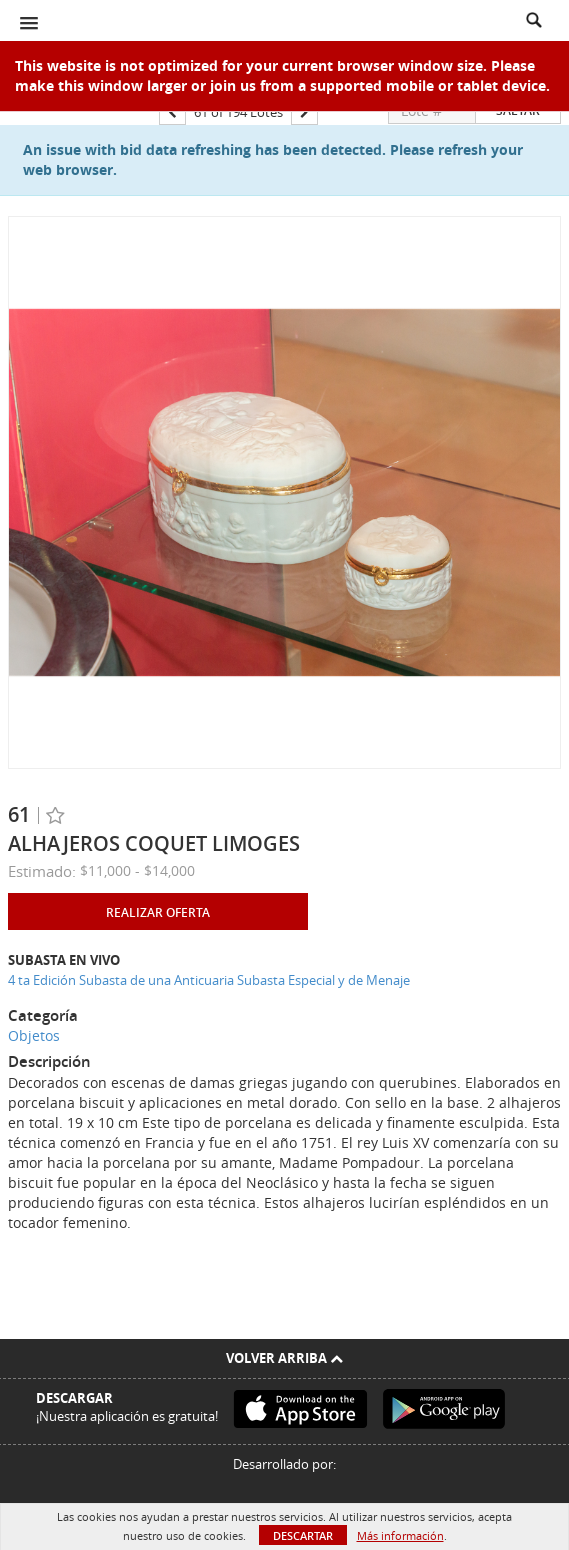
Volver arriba (284, 1358)
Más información (400, 1535)
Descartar (303, 1535)
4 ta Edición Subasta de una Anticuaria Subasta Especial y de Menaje (209, 980)
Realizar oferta (158, 912)
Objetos (34, 1035)
